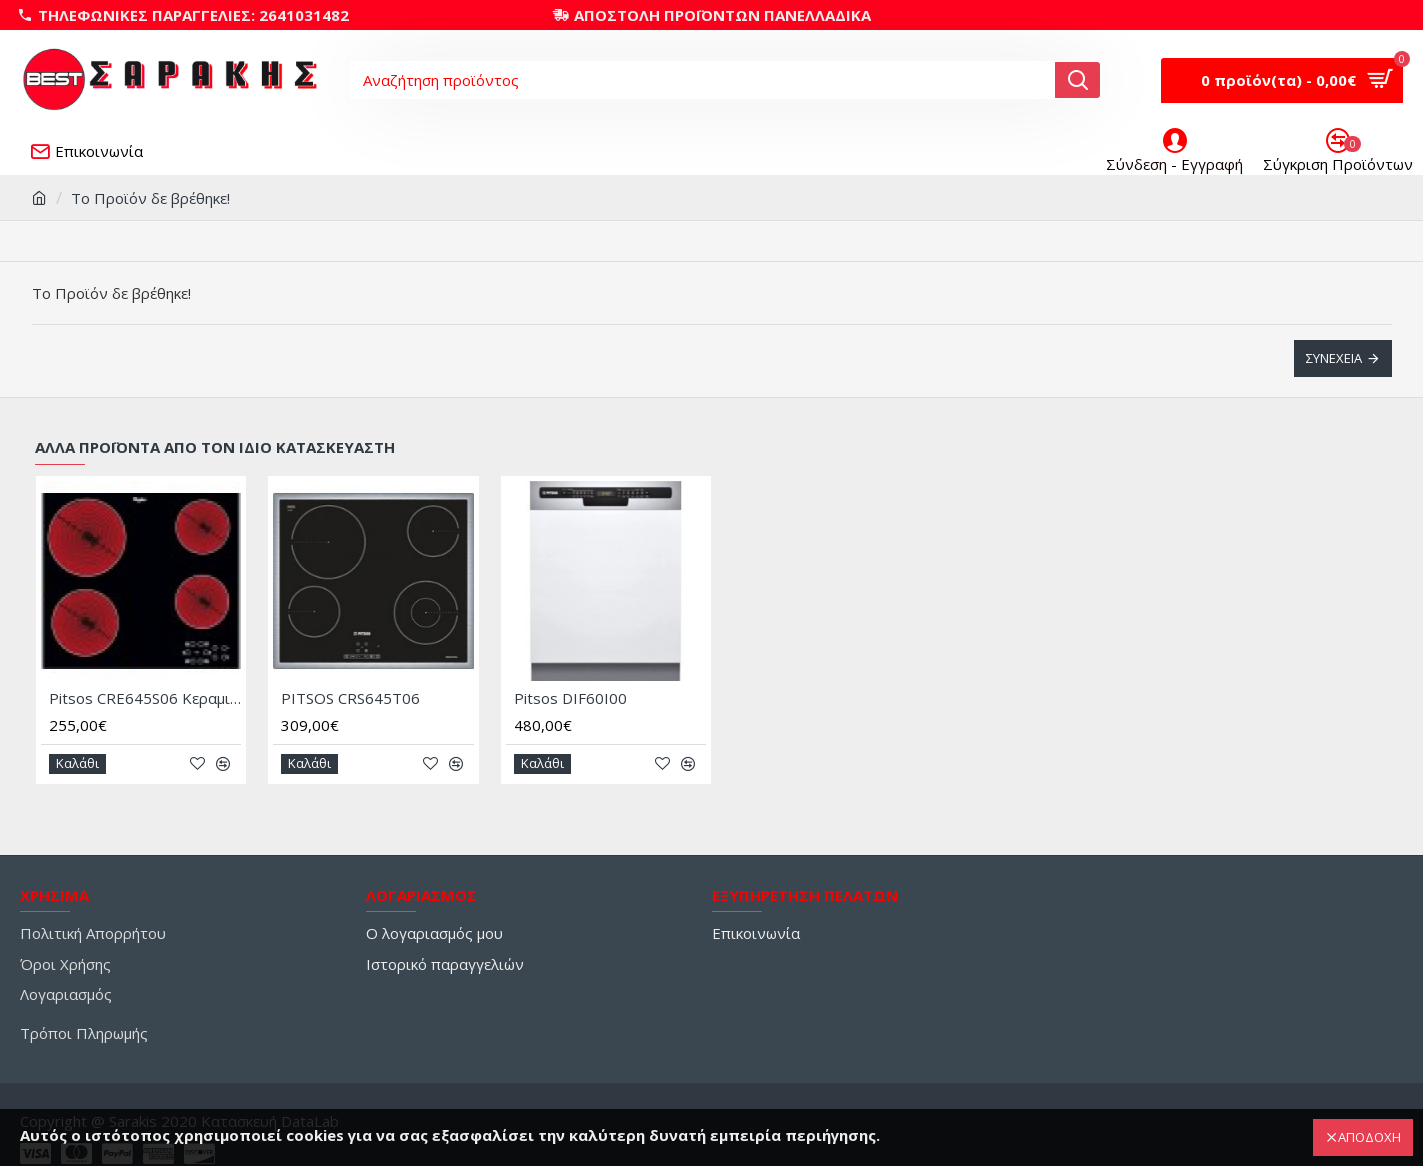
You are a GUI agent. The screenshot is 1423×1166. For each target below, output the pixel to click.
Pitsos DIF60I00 (570, 699)
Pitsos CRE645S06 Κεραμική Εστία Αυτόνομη (145, 699)
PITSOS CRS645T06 (350, 699)
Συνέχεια (1334, 358)
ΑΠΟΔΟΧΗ (1369, 1137)
